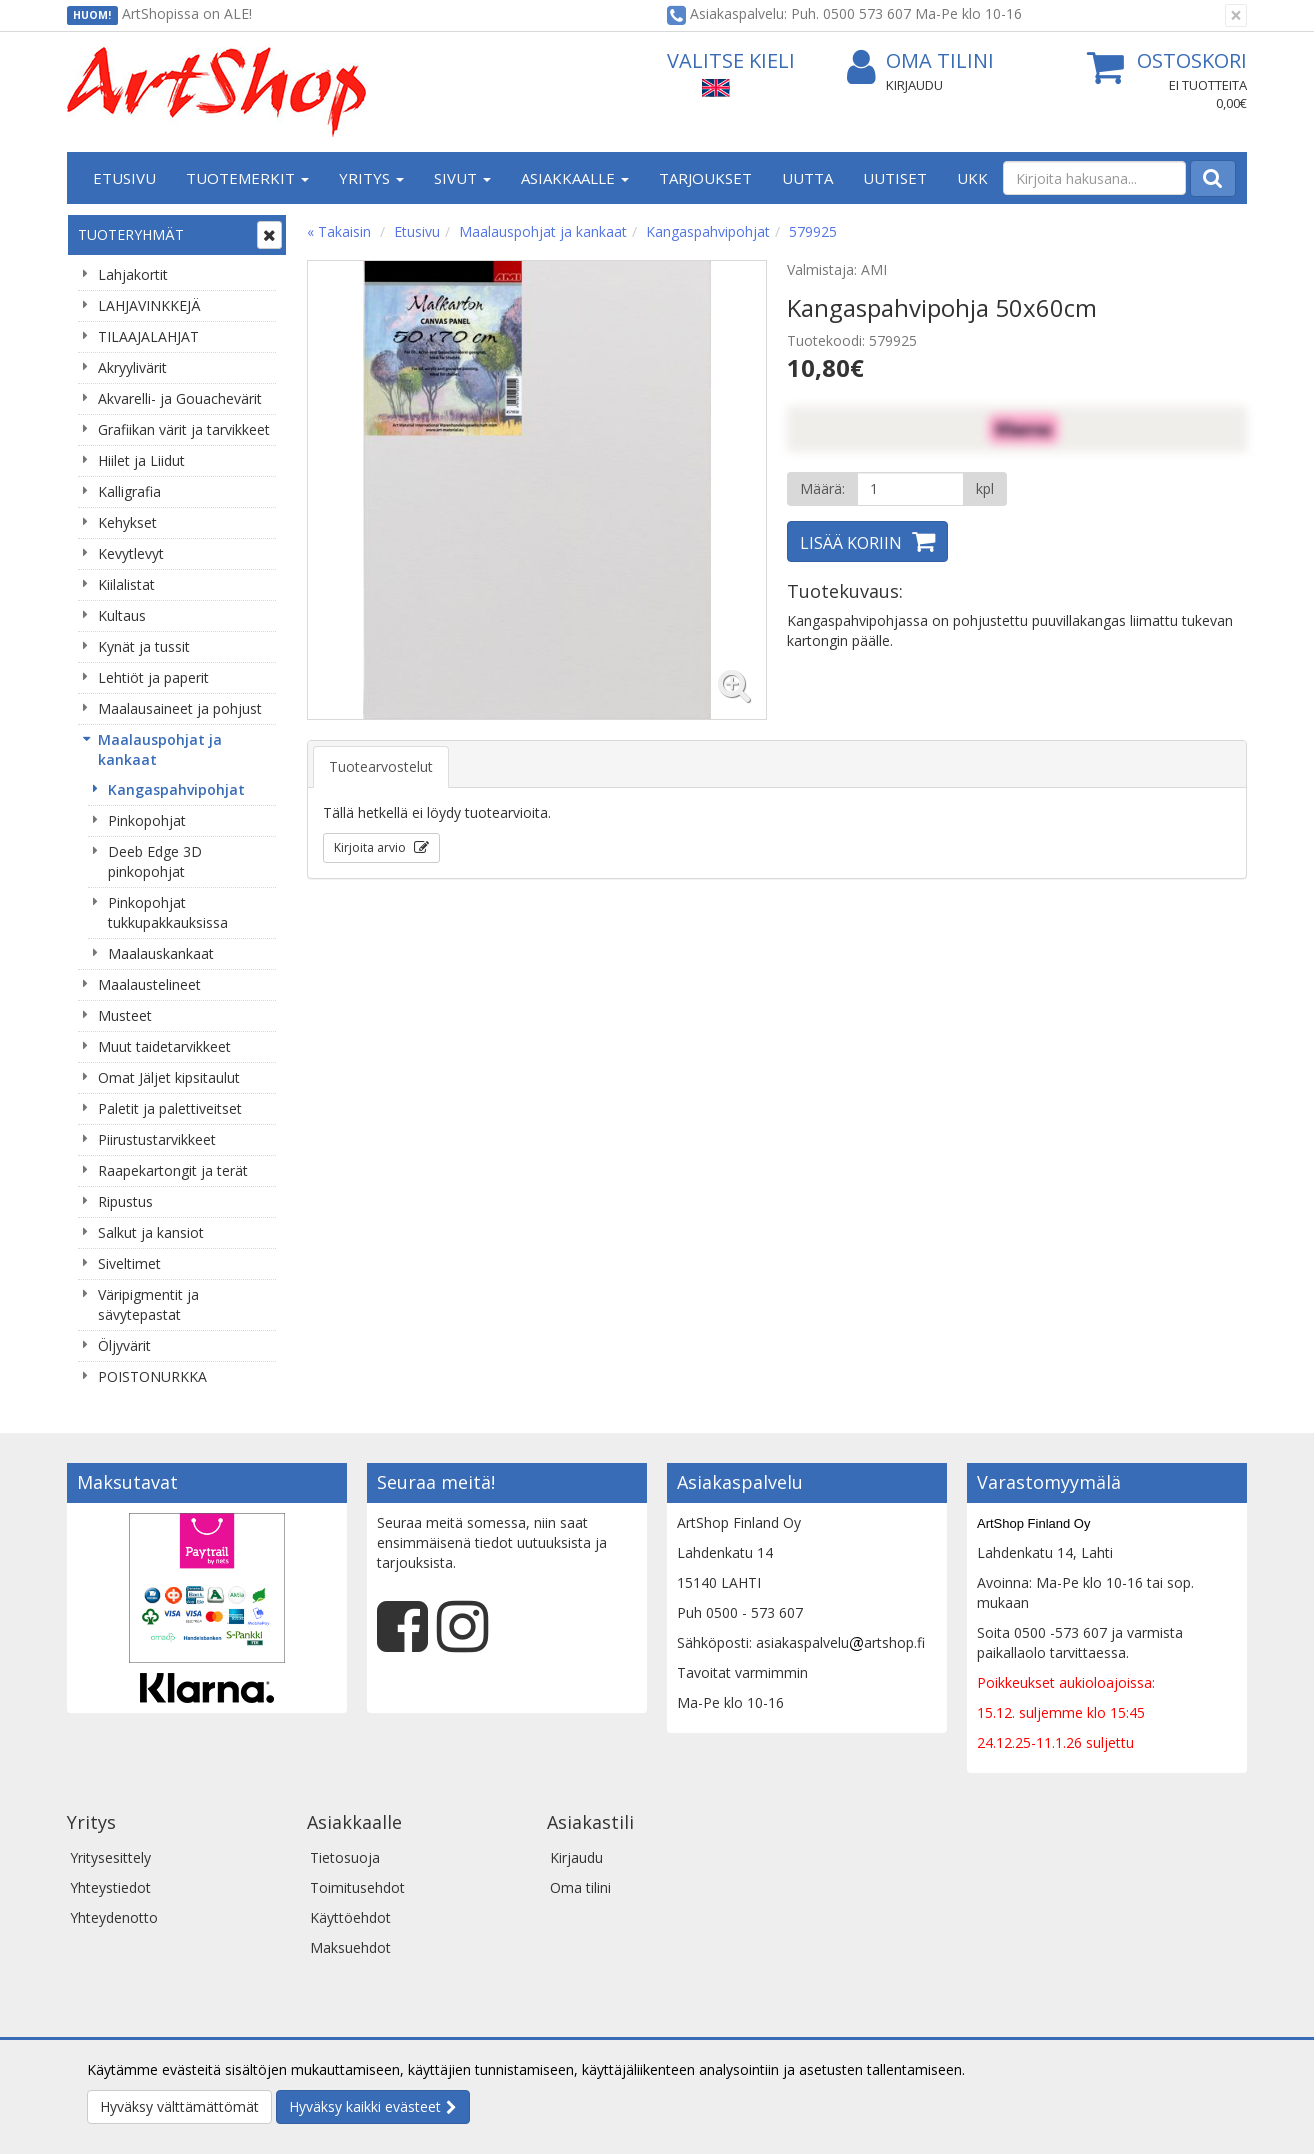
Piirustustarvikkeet (157, 1139)
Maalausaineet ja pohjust (180, 708)
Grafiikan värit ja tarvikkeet (184, 429)
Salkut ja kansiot (151, 1232)
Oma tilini (920, 61)
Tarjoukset (705, 178)
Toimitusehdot (357, 1887)
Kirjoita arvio (371, 847)
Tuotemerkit (247, 178)
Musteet (125, 1015)
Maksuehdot (350, 1947)
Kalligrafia (129, 491)
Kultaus (122, 615)
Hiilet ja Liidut (141, 460)
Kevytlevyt (131, 553)
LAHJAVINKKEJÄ (149, 305)
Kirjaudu (914, 85)
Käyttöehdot (350, 1917)
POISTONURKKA (152, 1376)
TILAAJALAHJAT (148, 336)
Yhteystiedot (110, 1887)
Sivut (462, 178)
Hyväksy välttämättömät (179, 2106)
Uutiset (895, 178)
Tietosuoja (345, 1857)
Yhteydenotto (114, 1917)
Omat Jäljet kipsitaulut (169, 1077)
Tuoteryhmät (131, 234)
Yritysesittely (110, 1857)
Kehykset (127, 522)
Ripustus (125, 1201)
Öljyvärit (124, 1345)
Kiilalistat (126, 584)
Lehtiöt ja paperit (153, 677)
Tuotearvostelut (381, 766)
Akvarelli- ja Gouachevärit (180, 398)
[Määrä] (910, 489)
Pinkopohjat (147, 820)
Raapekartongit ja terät (173, 1170)
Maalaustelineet (149, 984)
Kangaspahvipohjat (176, 789)
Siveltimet (129, 1263)
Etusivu (124, 178)
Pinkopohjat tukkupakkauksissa (168, 912)
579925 (813, 231)
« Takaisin (339, 231)
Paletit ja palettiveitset (170, 1108)
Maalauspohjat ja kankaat (160, 749)
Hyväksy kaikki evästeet (365, 2106)
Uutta (807, 178)
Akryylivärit (132, 367)
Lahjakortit (133, 274)
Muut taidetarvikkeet (164, 1046)
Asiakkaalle (575, 178)
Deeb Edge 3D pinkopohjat (155, 861)
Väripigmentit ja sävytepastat (148, 1304)
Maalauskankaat (161, 953)
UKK (972, 178)
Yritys (371, 178)
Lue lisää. (999, 2069)
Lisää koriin (851, 543)
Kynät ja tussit (144, 646)
